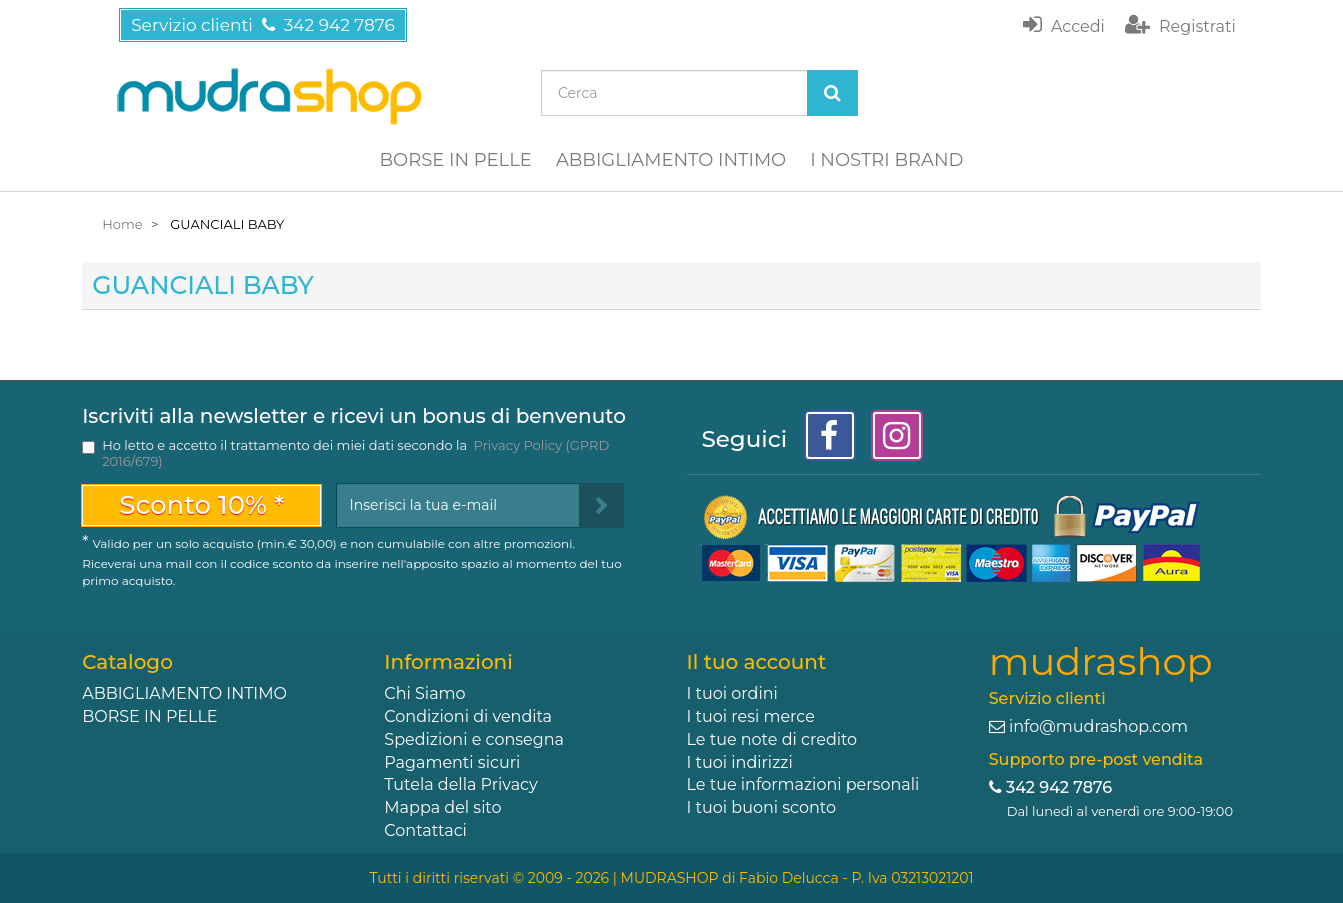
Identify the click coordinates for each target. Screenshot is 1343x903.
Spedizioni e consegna (474, 739)
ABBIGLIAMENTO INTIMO (671, 160)
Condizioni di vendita (468, 716)
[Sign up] (601, 505)
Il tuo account (757, 662)
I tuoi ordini (732, 693)
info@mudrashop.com (1098, 726)
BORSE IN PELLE (456, 160)
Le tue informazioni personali (803, 784)
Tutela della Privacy (460, 784)
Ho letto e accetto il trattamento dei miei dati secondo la (355, 453)
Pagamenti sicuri (452, 762)
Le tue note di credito (772, 739)
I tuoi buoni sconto (762, 807)
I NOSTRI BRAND (886, 160)
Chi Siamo (424, 693)
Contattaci (425, 830)
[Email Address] (457, 505)
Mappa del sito (442, 807)
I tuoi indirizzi (740, 762)
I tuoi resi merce (751, 716)
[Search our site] (674, 93)
